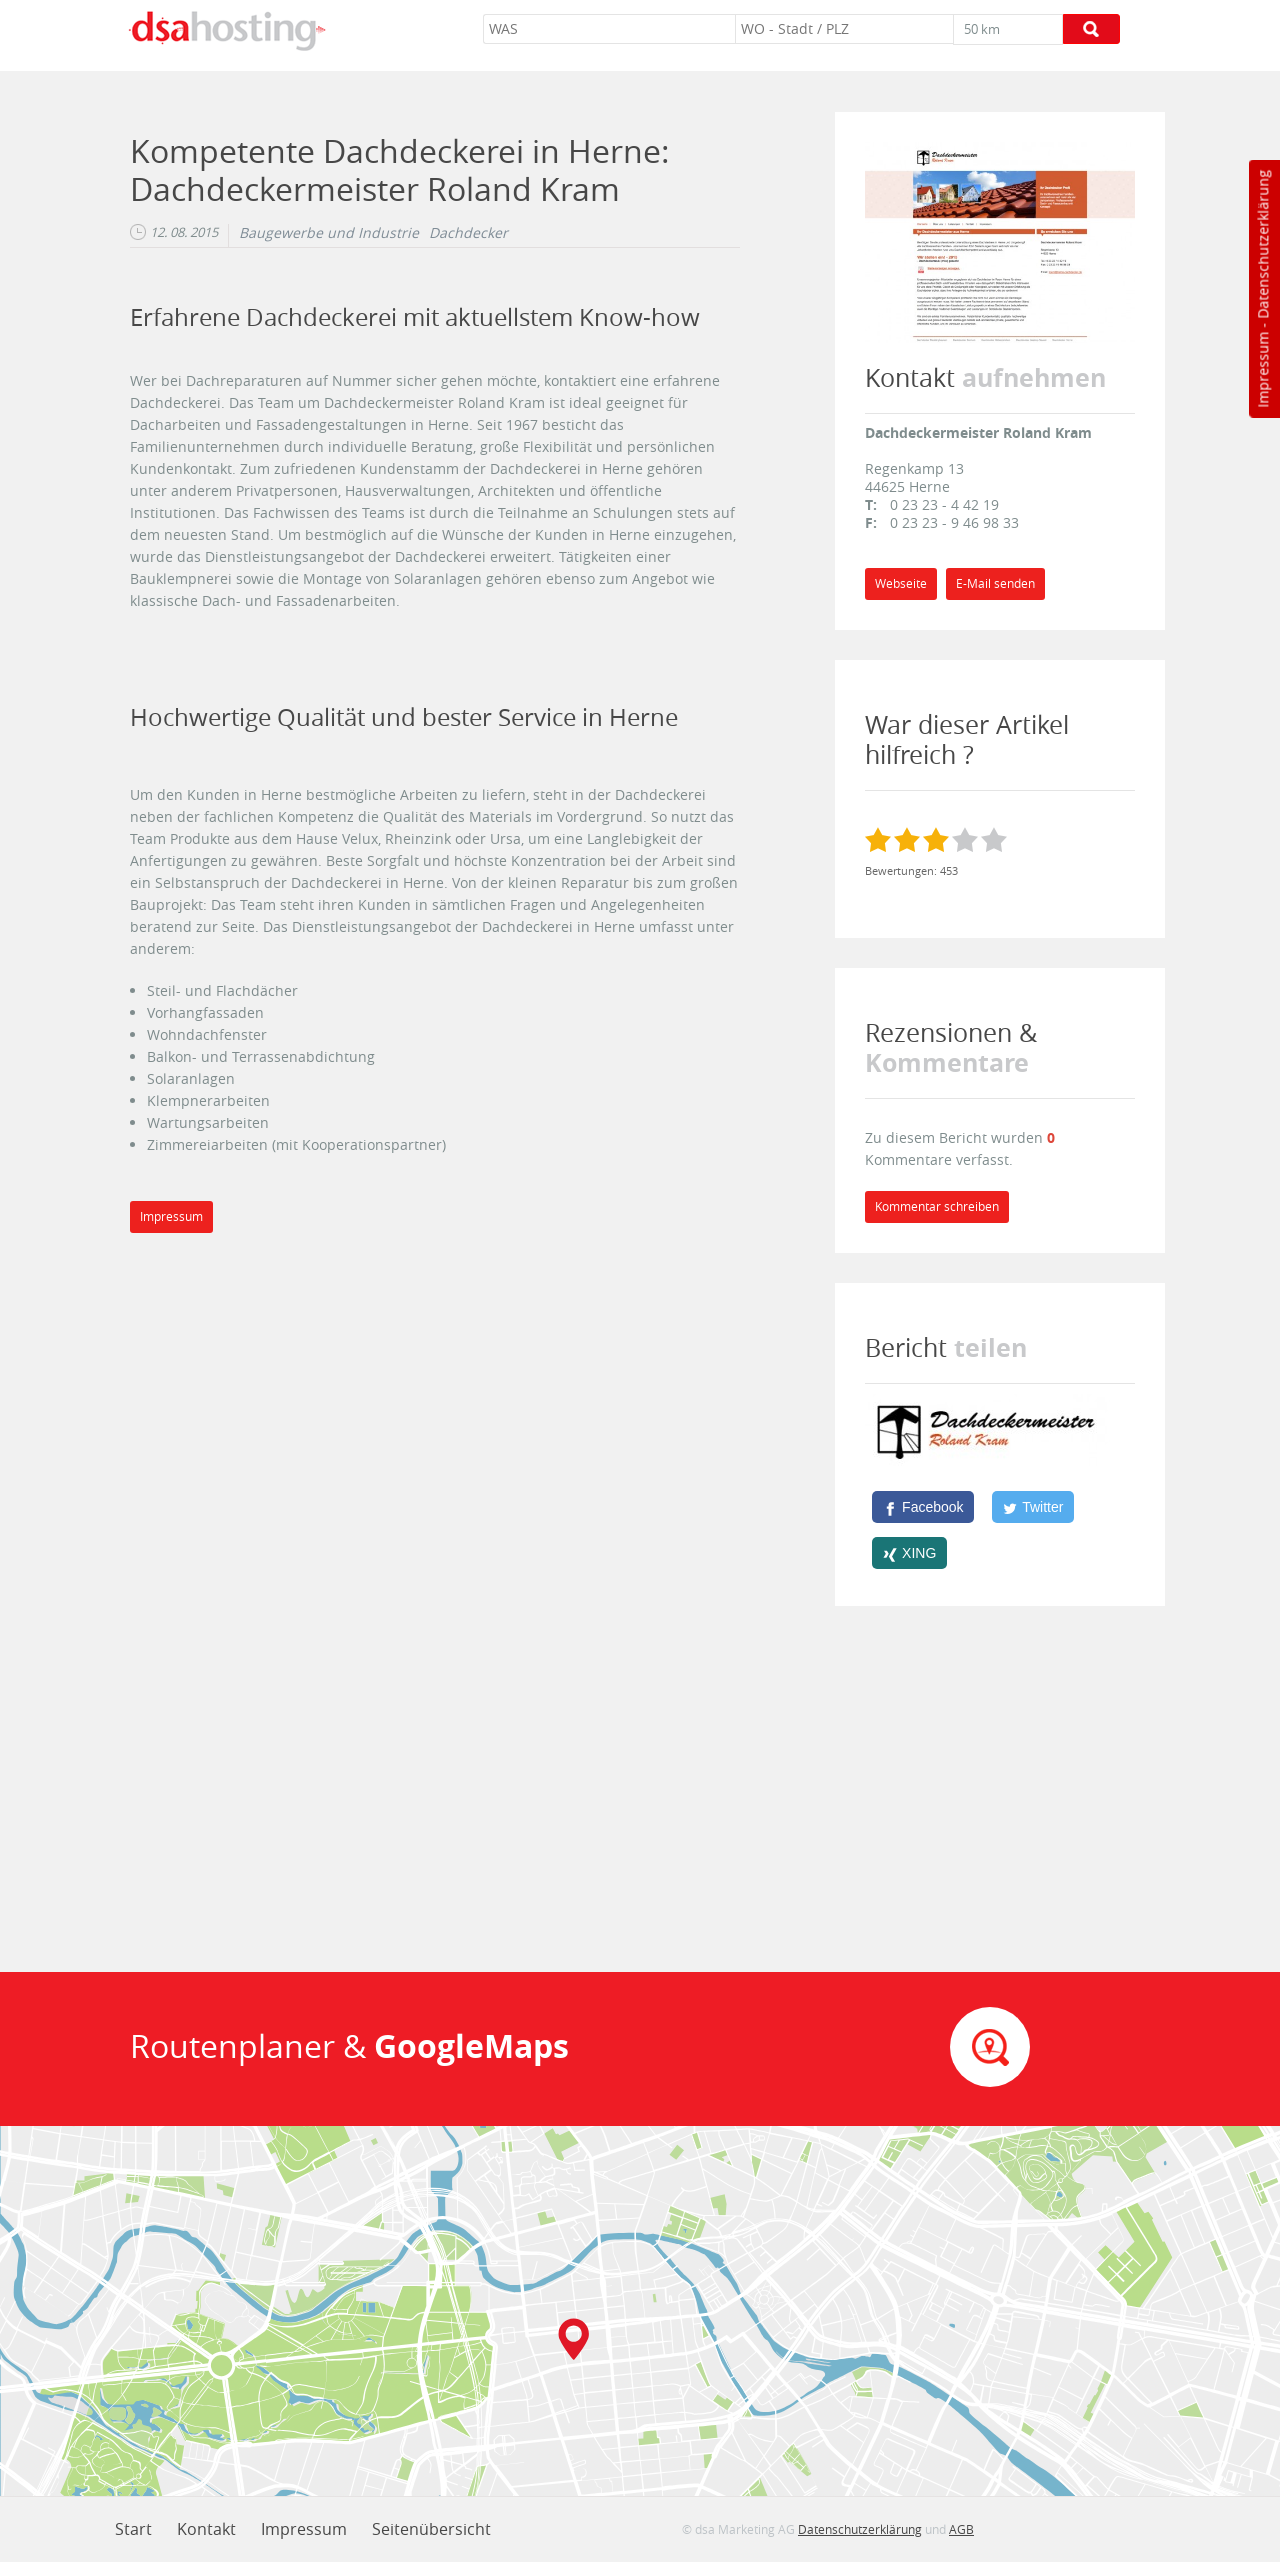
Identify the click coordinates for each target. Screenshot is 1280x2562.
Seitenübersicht (431, 2529)
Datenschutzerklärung (1262, 244)
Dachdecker (468, 233)
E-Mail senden (995, 583)
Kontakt (206, 2529)
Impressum (1262, 370)
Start (133, 2529)
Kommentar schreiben (937, 1206)
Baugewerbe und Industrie (329, 233)
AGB (961, 2529)
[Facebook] (923, 1507)
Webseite (901, 583)
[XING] (909, 1553)
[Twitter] (1033, 1507)
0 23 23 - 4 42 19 (944, 504)
